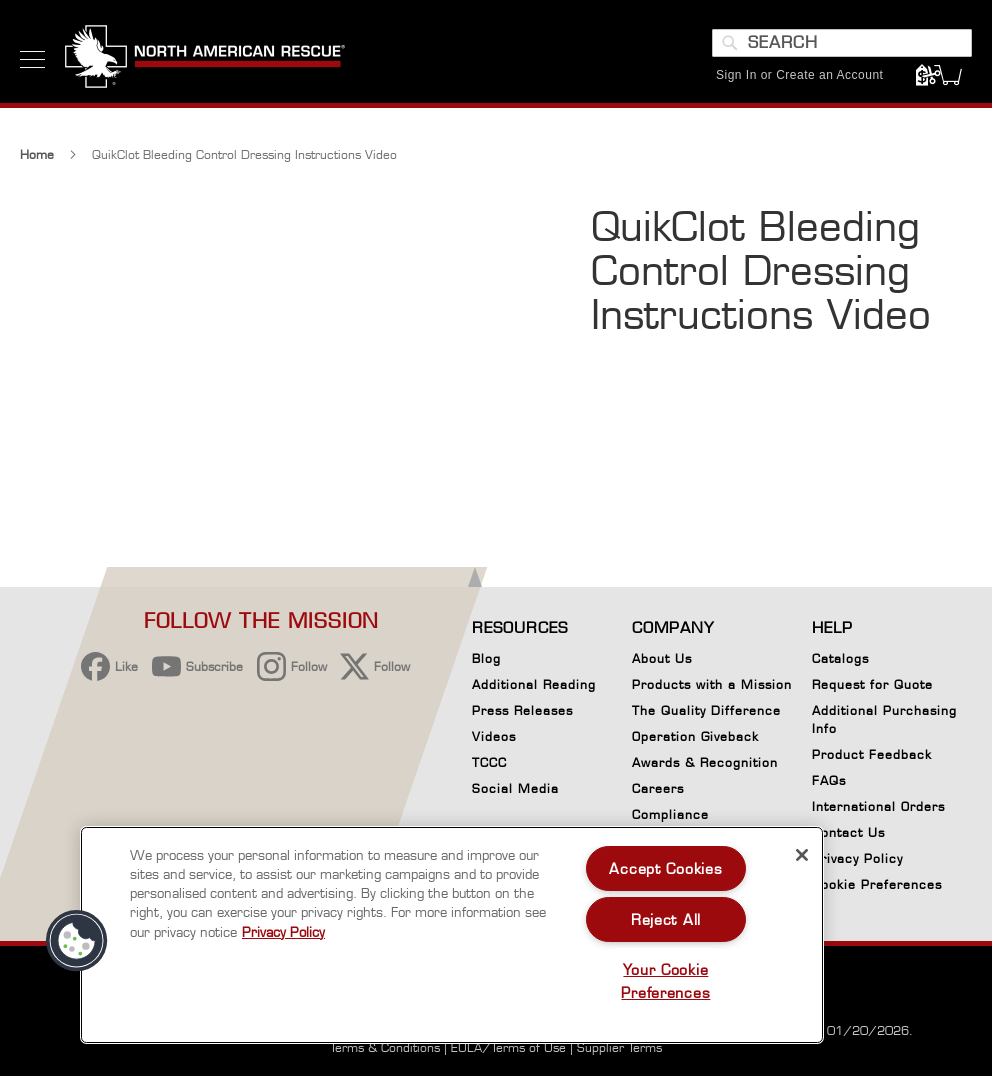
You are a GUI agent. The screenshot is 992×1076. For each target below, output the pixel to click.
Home (37, 156)
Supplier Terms (619, 1047)
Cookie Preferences (877, 888)
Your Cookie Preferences (665, 981)
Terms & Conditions (385, 1047)
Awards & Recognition (705, 762)
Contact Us (848, 832)
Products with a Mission (712, 684)
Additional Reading (534, 684)
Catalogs (840, 658)
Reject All (666, 919)
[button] (77, 941)
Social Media (515, 788)
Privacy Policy (857, 858)
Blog (486, 658)
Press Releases (522, 710)
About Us (662, 658)
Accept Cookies (665, 868)
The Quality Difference (706, 710)
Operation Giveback (695, 736)
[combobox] (842, 43)
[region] (452, 935)
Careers (658, 788)
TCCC (489, 762)
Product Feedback (872, 754)
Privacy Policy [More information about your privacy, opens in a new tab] (283, 932)
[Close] (802, 855)
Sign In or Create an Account (799, 75)
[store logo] (205, 59)
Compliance (670, 814)
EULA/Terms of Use (508, 1047)
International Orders (878, 806)
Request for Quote (872, 684)
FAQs (829, 780)
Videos (494, 736)
